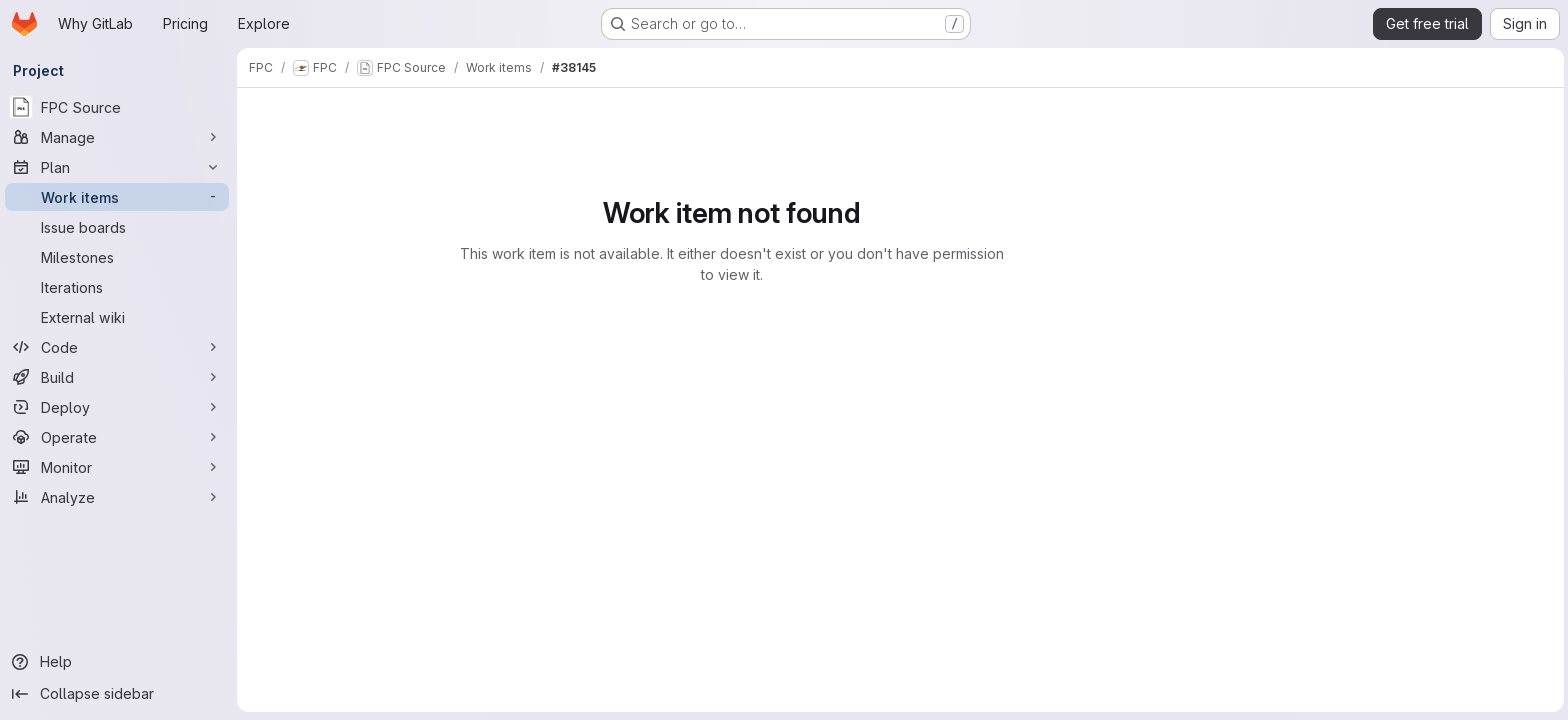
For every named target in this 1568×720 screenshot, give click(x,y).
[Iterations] (120, 287)
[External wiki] (120, 317)
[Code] (120, 347)
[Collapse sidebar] (120, 694)
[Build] (120, 377)
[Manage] (120, 137)
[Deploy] (120, 407)
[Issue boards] (120, 227)
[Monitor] (120, 467)
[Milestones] (120, 257)
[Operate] (120, 437)
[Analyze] (120, 497)
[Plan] (120, 167)
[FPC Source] (120, 107)
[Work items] (120, 197)
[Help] (120, 662)
